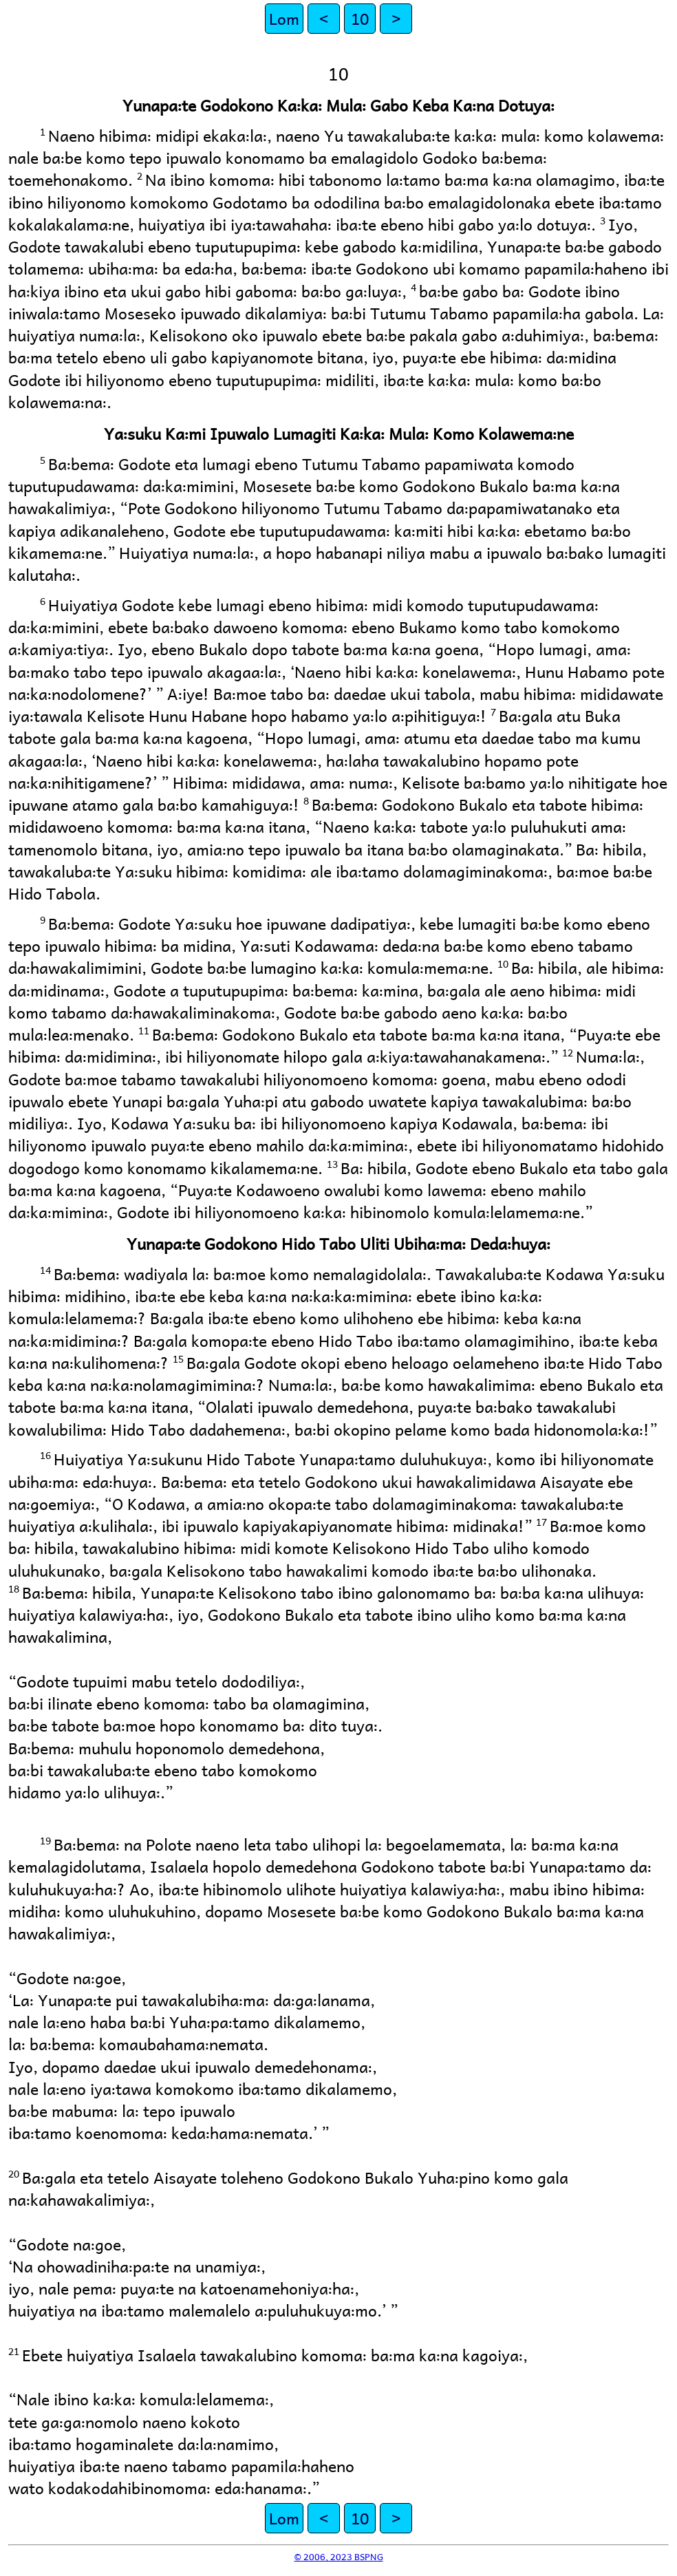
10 (360, 18)
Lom (284, 18)
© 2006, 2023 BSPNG (338, 2556)
